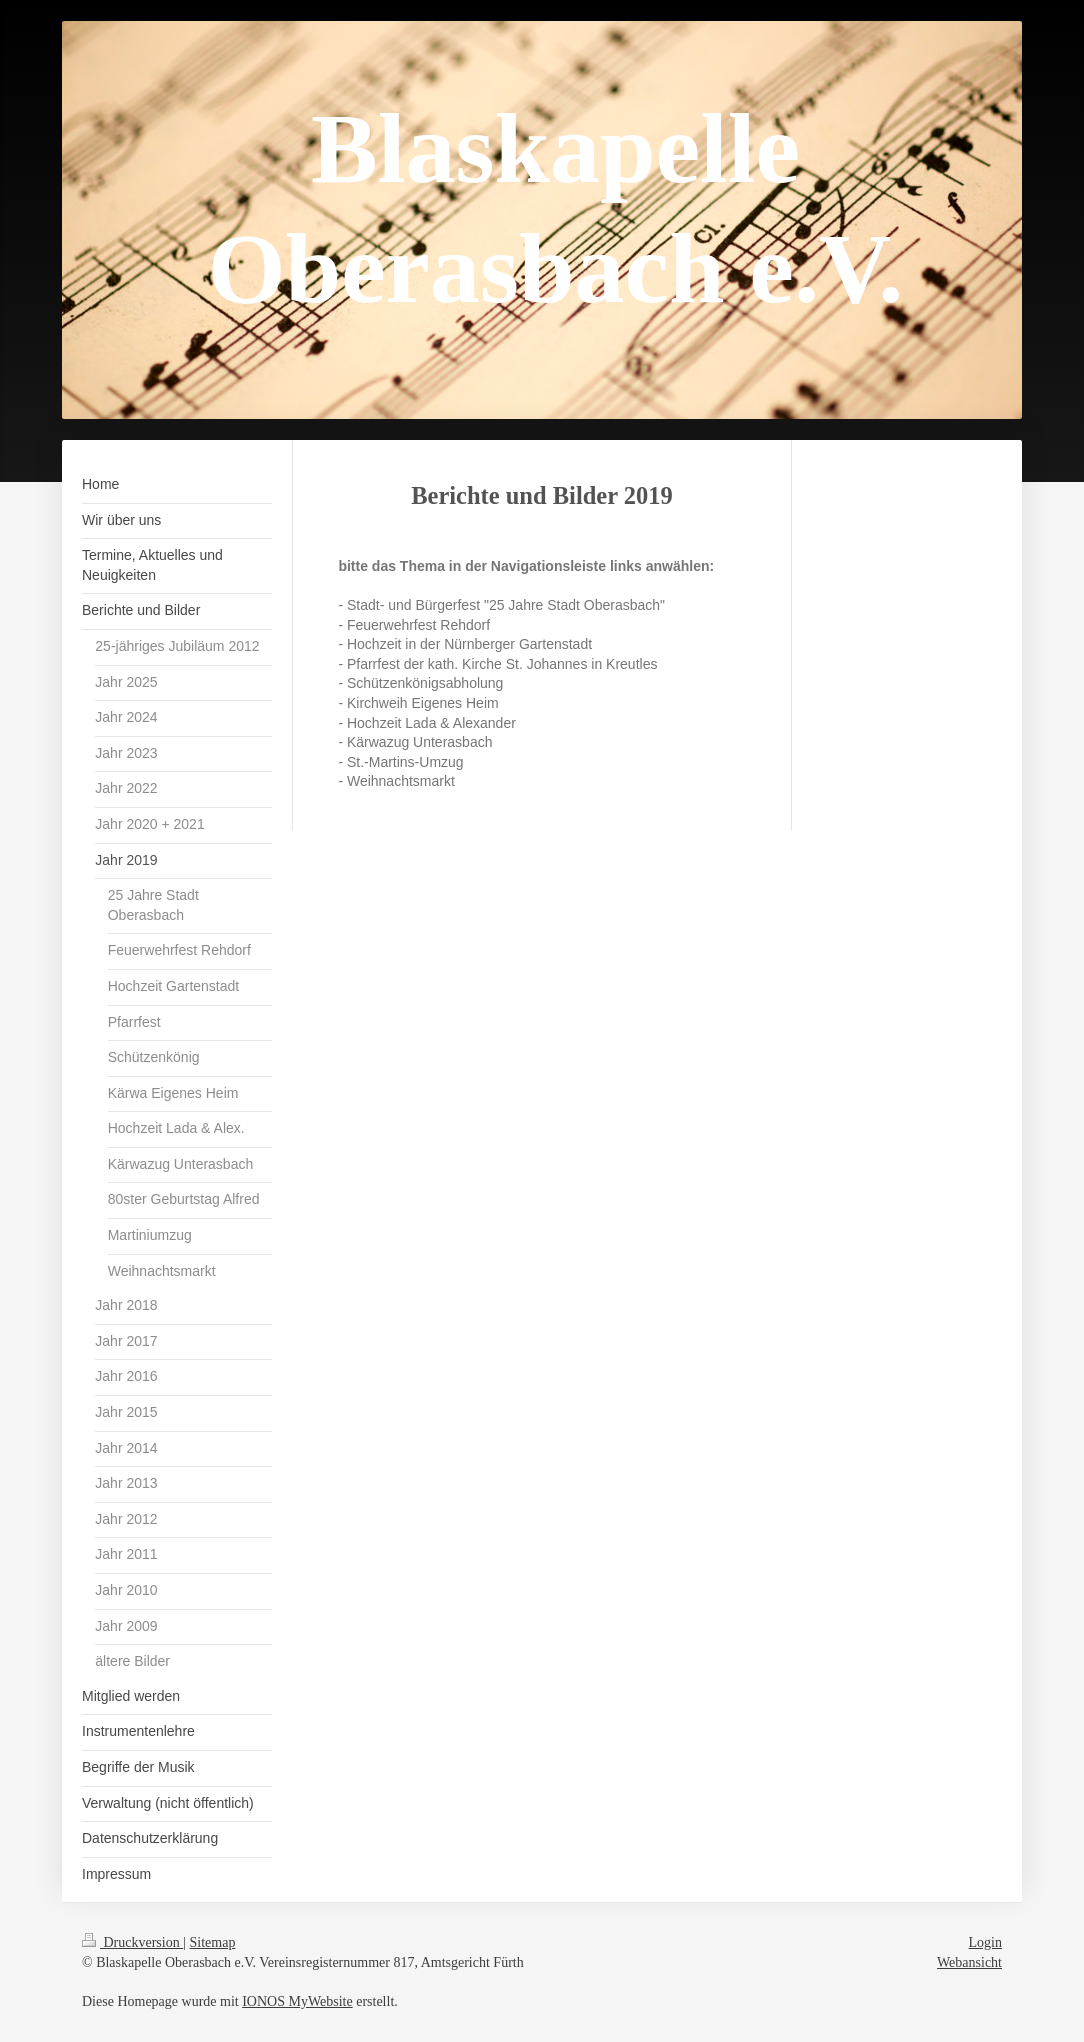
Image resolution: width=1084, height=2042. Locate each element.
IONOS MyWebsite (297, 2001)
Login (985, 1942)
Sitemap (213, 1942)
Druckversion (132, 1942)
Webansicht (969, 1962)
